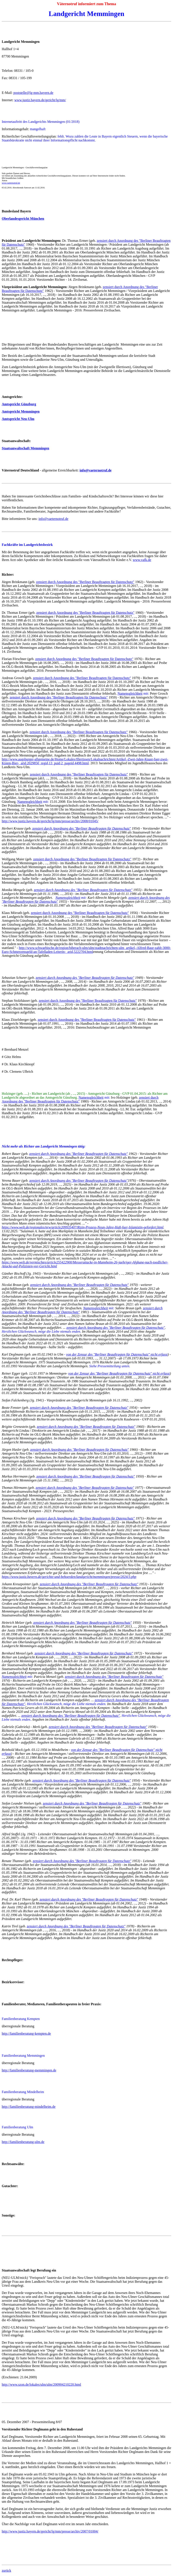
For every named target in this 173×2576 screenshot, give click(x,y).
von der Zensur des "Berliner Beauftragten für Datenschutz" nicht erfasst (117, 1354)
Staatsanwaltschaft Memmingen (25, 448)
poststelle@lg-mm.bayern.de (33, 93)
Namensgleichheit (130, 693)
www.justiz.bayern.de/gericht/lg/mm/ (40, 100)
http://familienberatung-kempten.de (26, 2033)
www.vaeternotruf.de (11, 183)
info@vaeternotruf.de (53, 519)
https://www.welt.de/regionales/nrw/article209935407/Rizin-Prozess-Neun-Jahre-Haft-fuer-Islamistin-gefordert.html (82, 1227)
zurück (6, 2570)
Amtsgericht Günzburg (19, 404)
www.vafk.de (142, 560)
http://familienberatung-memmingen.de (29, 2070)
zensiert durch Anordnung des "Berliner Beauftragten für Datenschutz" (85, 582)
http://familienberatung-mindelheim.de (28, 2106)
